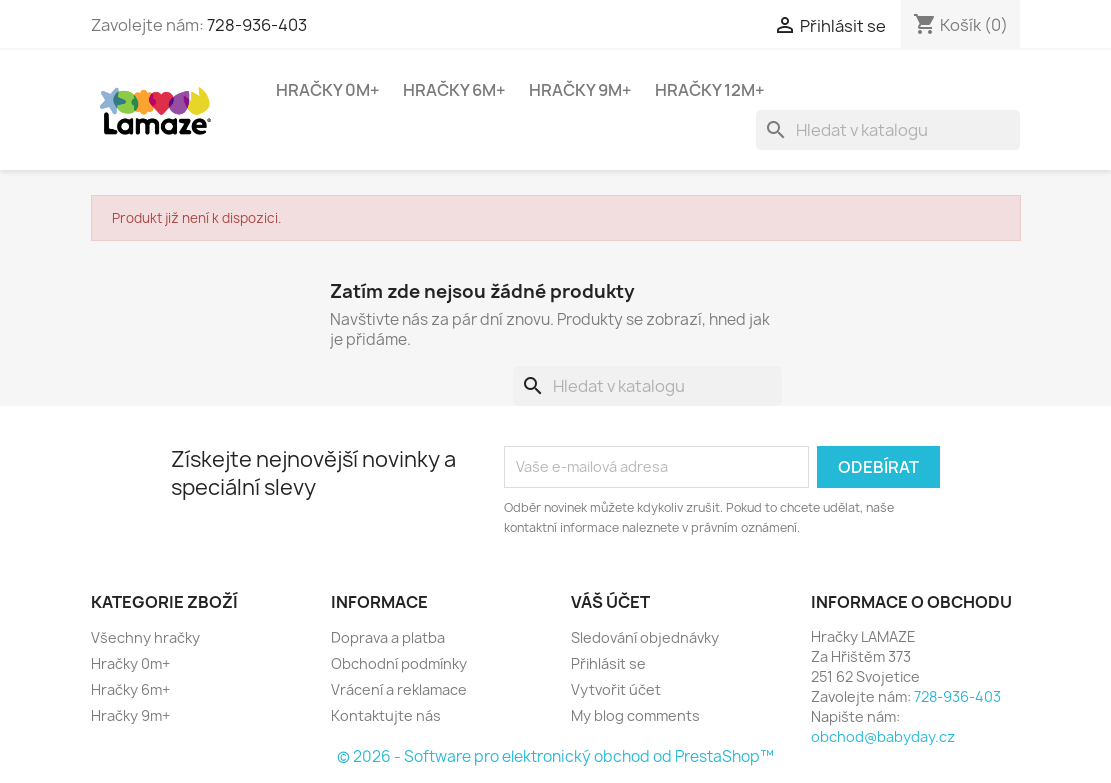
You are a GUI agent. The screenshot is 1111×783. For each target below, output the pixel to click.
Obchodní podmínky (399, 663)
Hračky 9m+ (580, 90)
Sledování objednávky (645, 637)
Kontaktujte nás (386, 715)
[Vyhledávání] (888, 130)
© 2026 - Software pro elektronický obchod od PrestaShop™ (555, 756)
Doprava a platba (388, 637)
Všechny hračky (145, 637)
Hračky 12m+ (710, 90)
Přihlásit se (608, 663)
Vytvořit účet (616, 689)
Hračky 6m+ (454, 90)
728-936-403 (257, 25)
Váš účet (610, 602)
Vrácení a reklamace (399, 689)
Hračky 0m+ (328, 90)
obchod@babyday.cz (883, 736)
